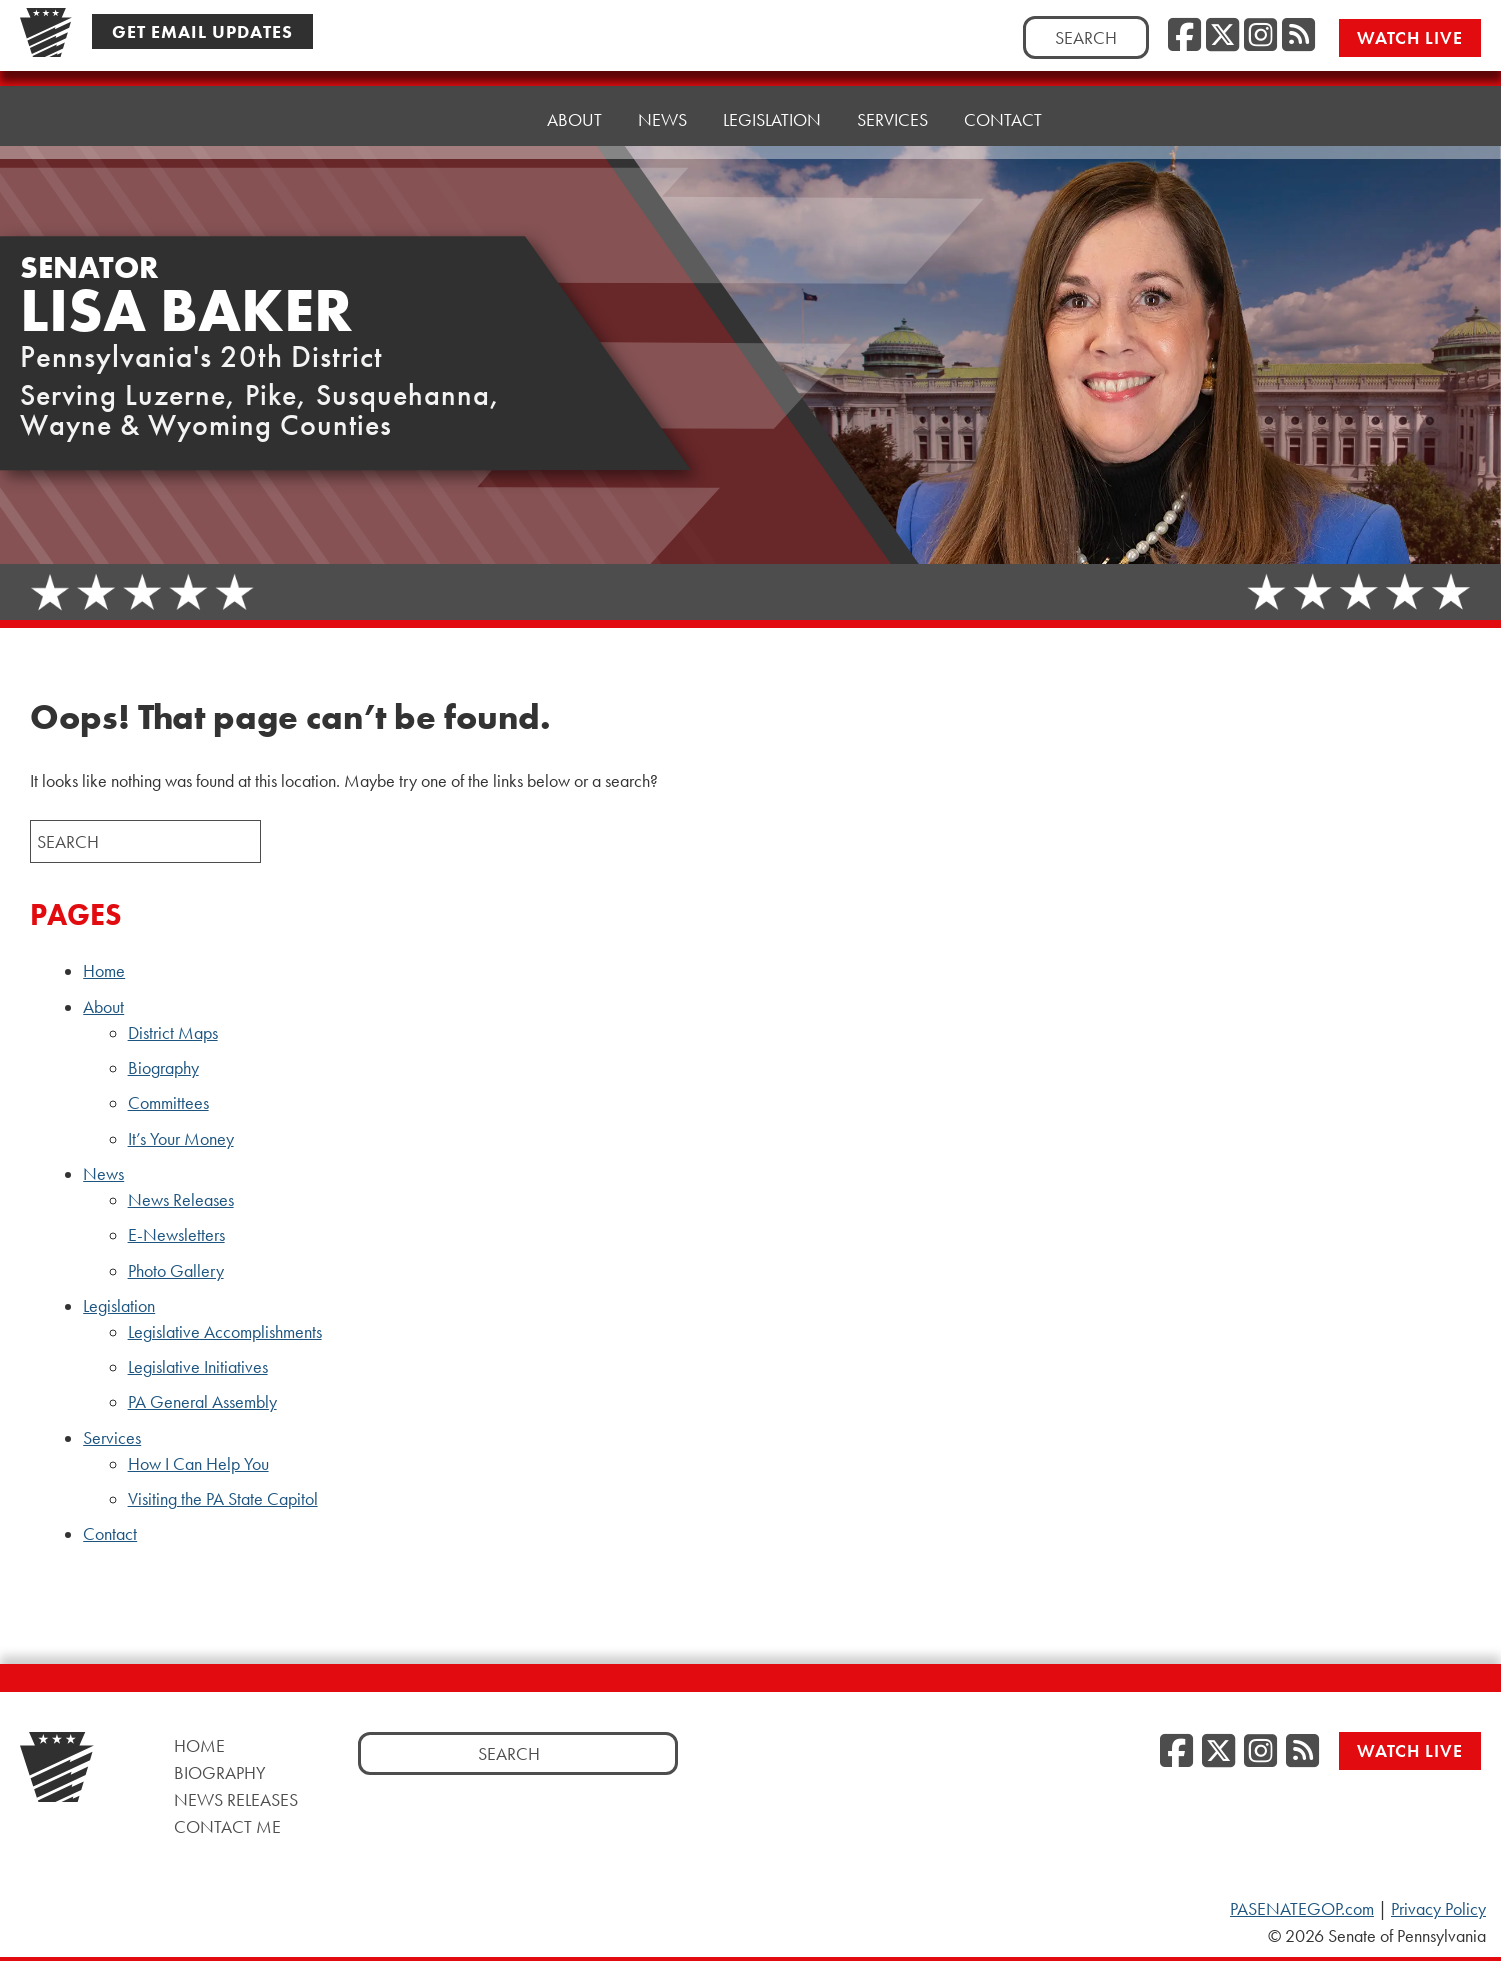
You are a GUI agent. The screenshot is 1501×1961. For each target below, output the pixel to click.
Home (485, 119)
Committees (168, 1103)
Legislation (119, 1306)
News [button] (662, 119)
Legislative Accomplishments (225, 1332)
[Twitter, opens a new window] (1222, 36)
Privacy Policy (1438, 1909)
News (103, 1174)
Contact (1003, 104)
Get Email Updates (202, 31)
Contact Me (227, 1826)
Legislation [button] (772, 114)
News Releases (181, 1200)
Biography (163, 1068)
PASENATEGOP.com (1302, 1909)
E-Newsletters (176, 1235)
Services (112, 1438)
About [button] (574, 119)
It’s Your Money (181, 1139)
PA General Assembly (202, 1402)
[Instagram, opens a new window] (1260, 36)
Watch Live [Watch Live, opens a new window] (1410, 37)
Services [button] (892, 109)
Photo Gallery (176, 1271)
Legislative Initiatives (198, 1367)
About (103, 1007)
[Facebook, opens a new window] (1184, 36)
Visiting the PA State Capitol (223, 1499)
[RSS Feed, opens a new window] (1298, 36)
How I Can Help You (198, 1464)
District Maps (173, 1033)
